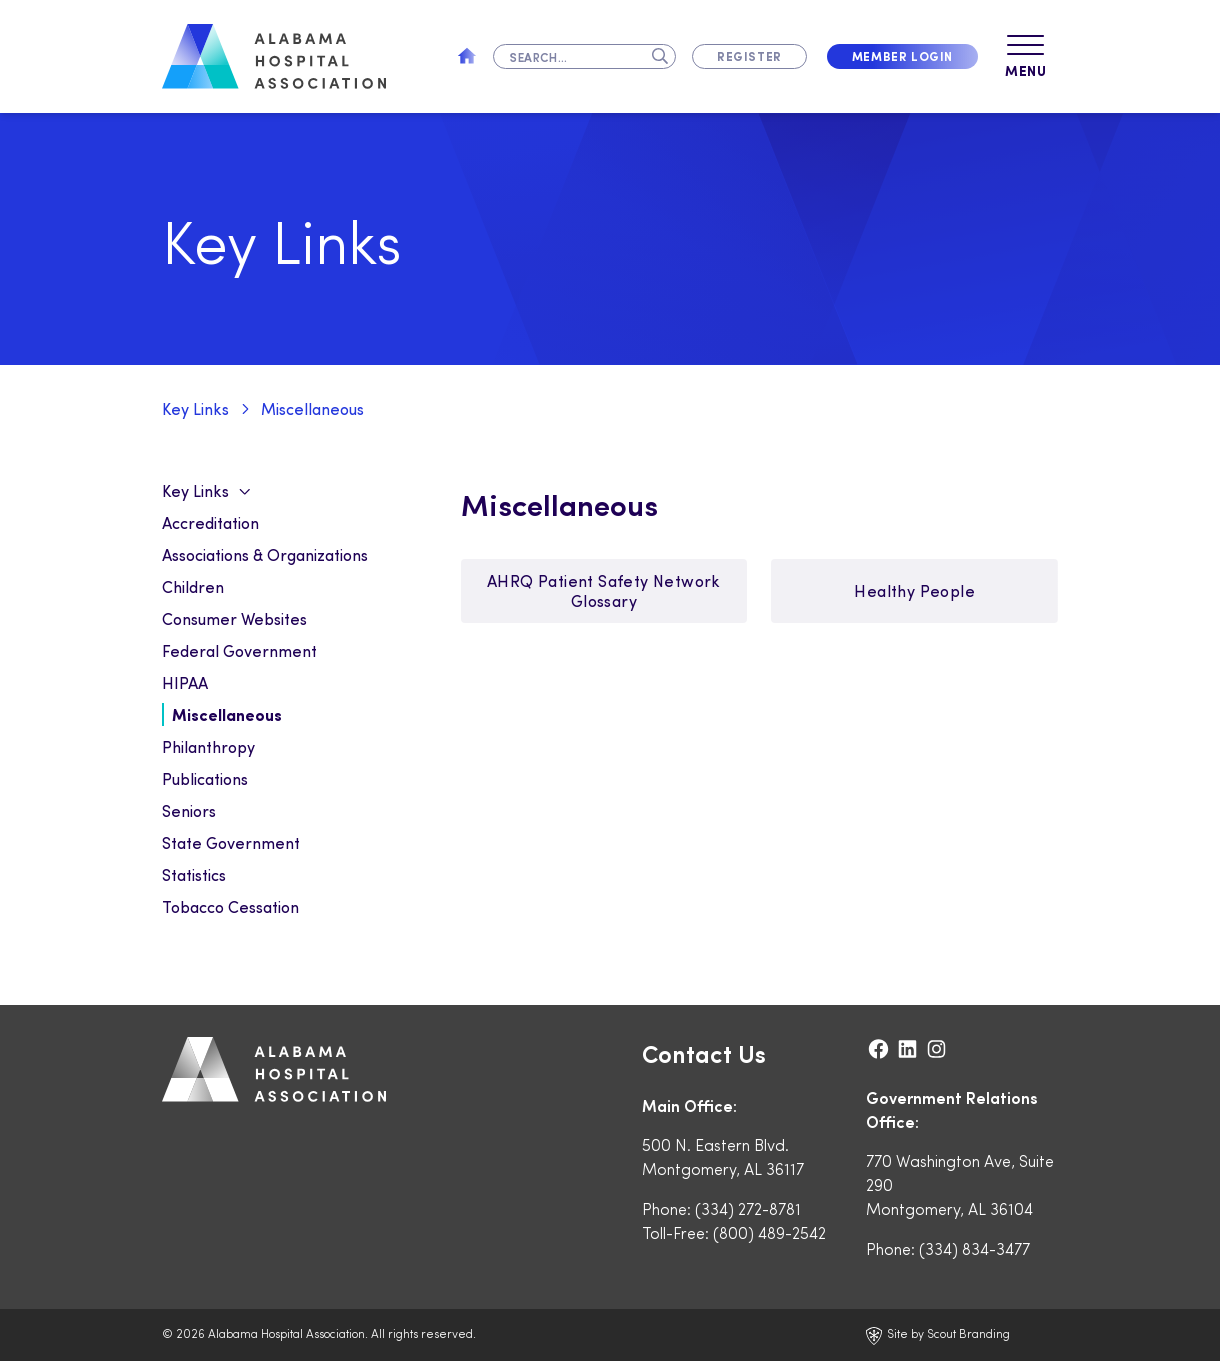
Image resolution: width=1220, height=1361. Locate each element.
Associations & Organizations (265, 554)
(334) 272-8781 (748, 1208)
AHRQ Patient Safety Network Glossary (604, 590)
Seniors (189, 810)
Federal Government (239, 650)
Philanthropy (208, 746)
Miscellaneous (312, 408)
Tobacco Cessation (230, 906)
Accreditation (210, 522)
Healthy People (914, 590)
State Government (231, 842)
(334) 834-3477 (974, 1248)
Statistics (194, 874)
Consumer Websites (234, 618)
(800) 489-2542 (769, 1232)
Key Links (195, 408)
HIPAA (185, 682)
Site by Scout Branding (938, 1335)
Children (193, 586)
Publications (205, 778)
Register (749, 56)
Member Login (902, 56)
